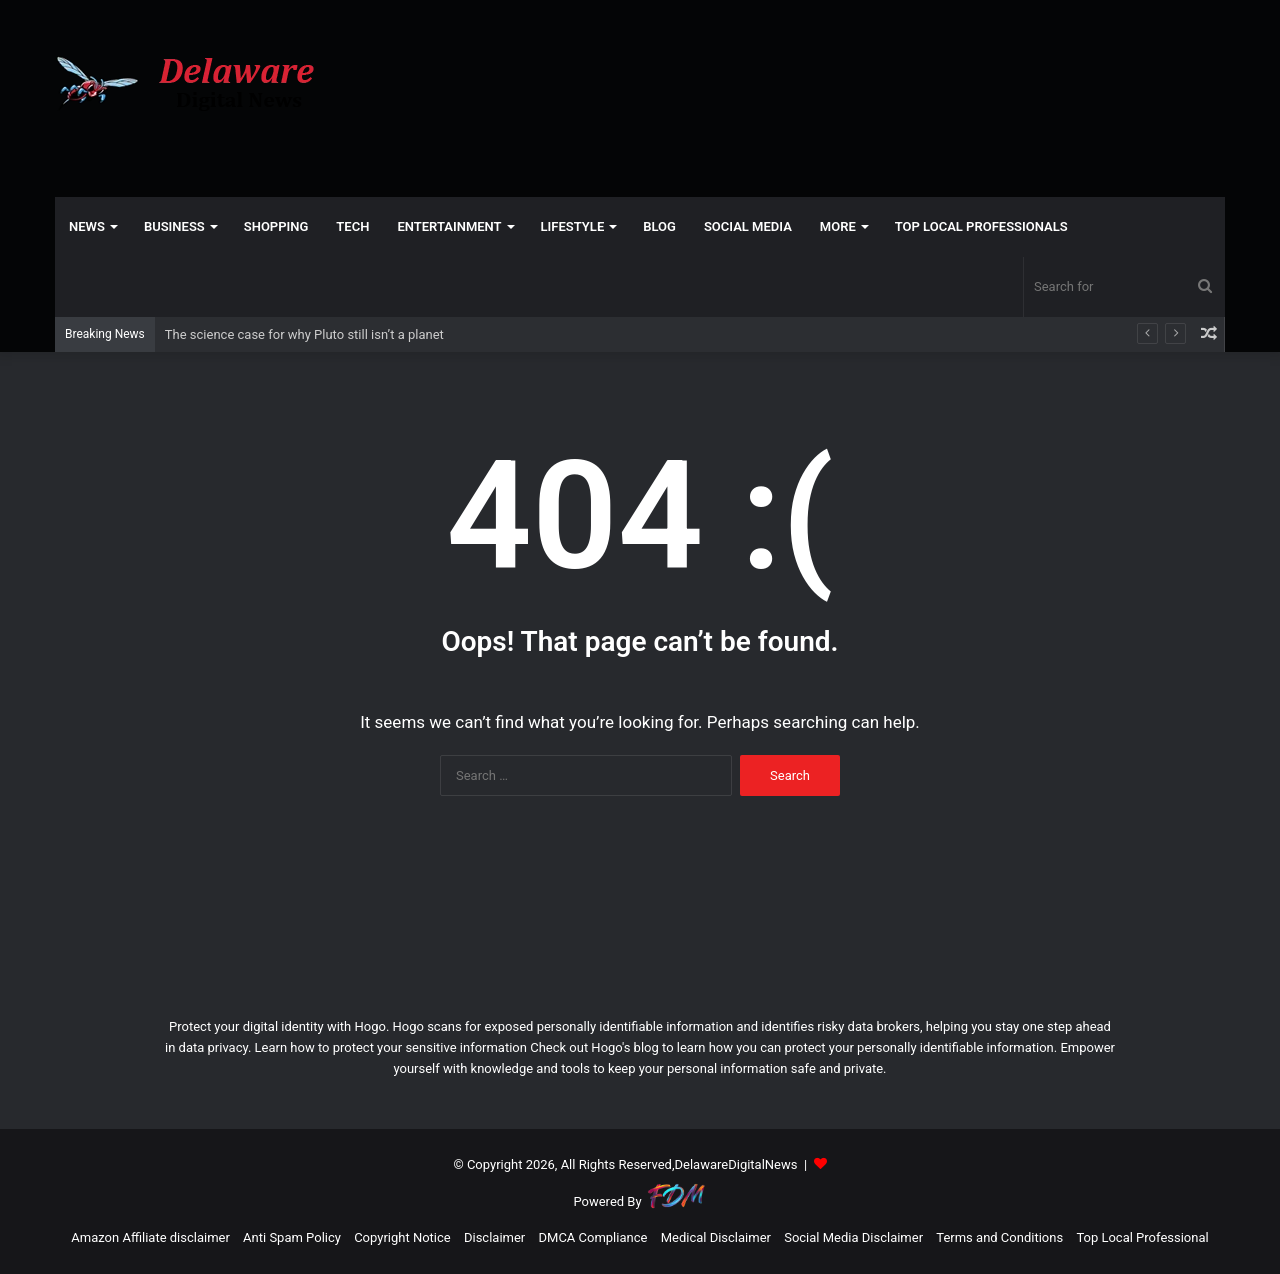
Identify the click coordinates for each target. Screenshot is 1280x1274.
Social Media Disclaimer (853, 1237)
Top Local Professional (1142, 1237)
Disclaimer (494, 1237)
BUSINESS (174, 226)
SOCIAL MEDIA (748, 226)
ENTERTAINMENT (449, 226)
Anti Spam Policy (292, 1237)
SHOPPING (276, 226)
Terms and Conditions (999, 1237)
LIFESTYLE (573, 226)
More (838, 226)
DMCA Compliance (593, 1237)
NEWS (87, 226)
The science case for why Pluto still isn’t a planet (304, 334)
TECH (352, 226)
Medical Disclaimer (716, 1237)
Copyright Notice (402, 1237)
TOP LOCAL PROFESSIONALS (981, 226)
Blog (659, 226)
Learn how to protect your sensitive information (391, 1047)
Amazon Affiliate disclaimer (150, 1237)
